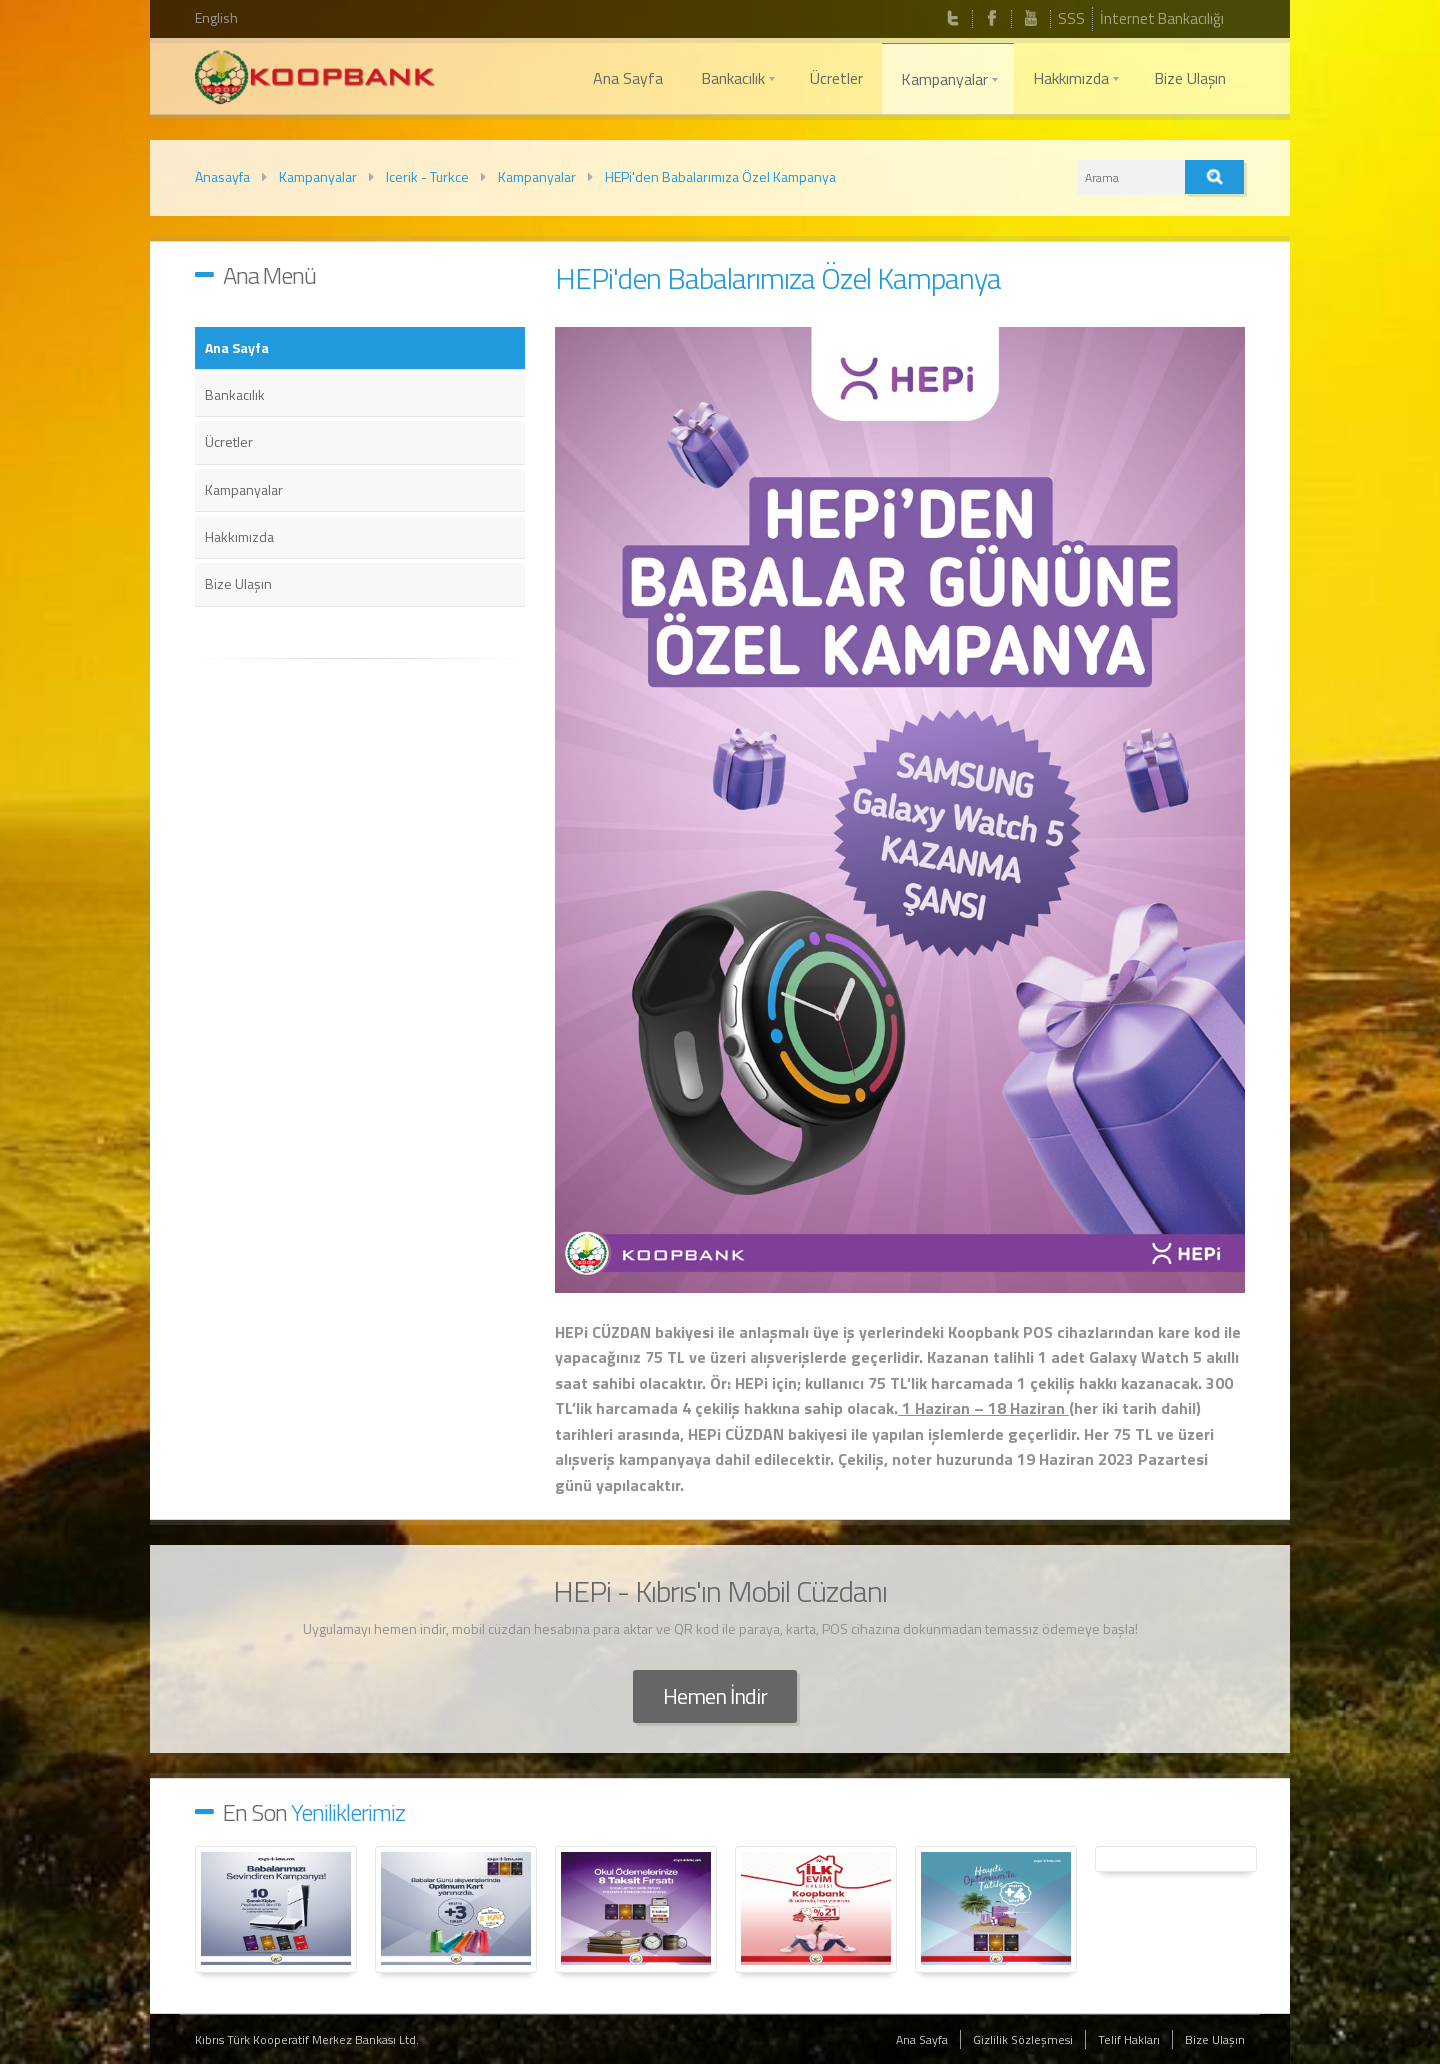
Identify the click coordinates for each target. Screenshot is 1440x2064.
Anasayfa (222, 176)
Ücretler (229, 441)
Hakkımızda (239, 536)
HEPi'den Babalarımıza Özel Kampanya (720, 176)
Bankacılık (235, 394)
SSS (1071, 18)
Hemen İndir (715, 1696)
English (216, 17)
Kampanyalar (318, 176)
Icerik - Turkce (427, 176)
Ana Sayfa (237, 347)
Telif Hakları (1129, 2039)
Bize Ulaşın (238, 583)
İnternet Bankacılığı (1162, 18)
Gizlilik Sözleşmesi (1023, 2039)
